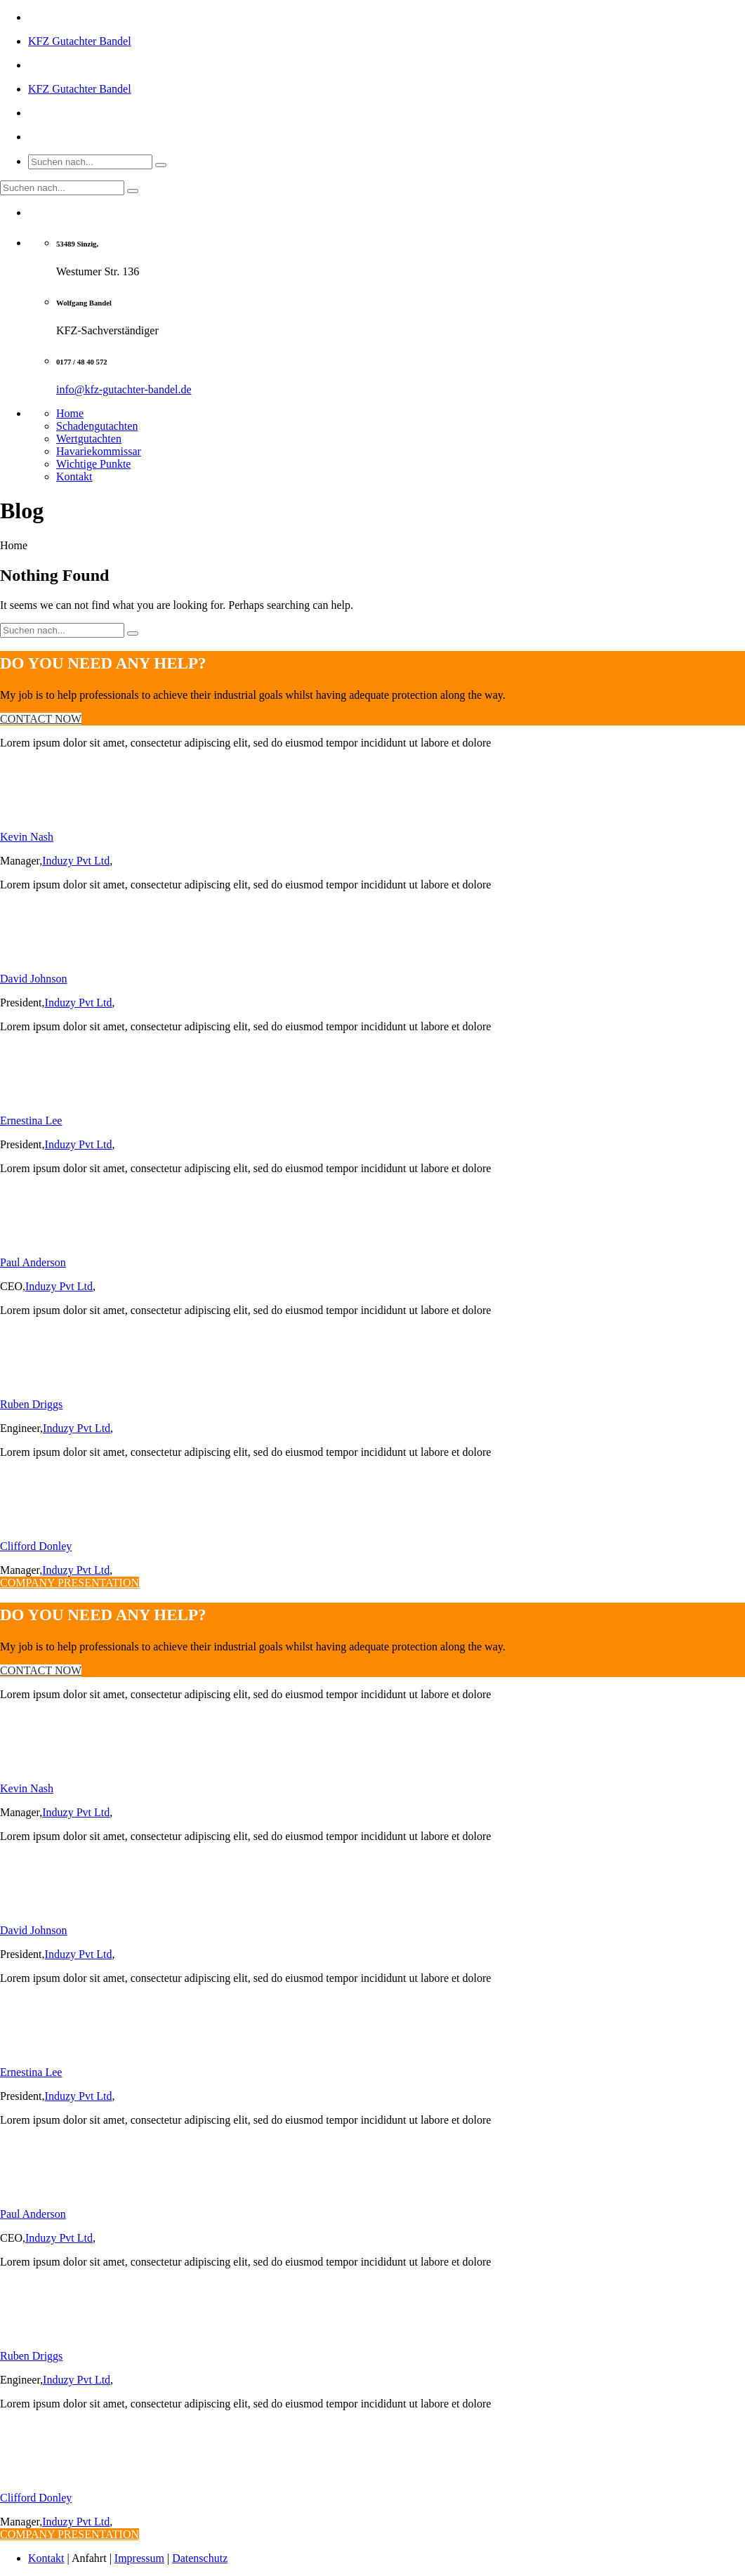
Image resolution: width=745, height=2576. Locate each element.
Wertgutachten (88, 439)
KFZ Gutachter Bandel (79, 41)
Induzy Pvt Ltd (76, 861)
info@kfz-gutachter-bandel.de (124, 389)
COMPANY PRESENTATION (69, 1583)
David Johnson (33, 979)
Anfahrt (89, 2558)
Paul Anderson (33, 1262)
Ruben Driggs (31, 1404)
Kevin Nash (26, 837)
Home (70, 413)
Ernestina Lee (31, 1120)
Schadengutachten (97, 426)
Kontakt (74, 476)
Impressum (139, 2558)
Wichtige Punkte (93, 464)
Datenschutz (200, 2558)
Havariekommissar (98, 451)
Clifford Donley (36, 1546)
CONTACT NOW (40, 719)
